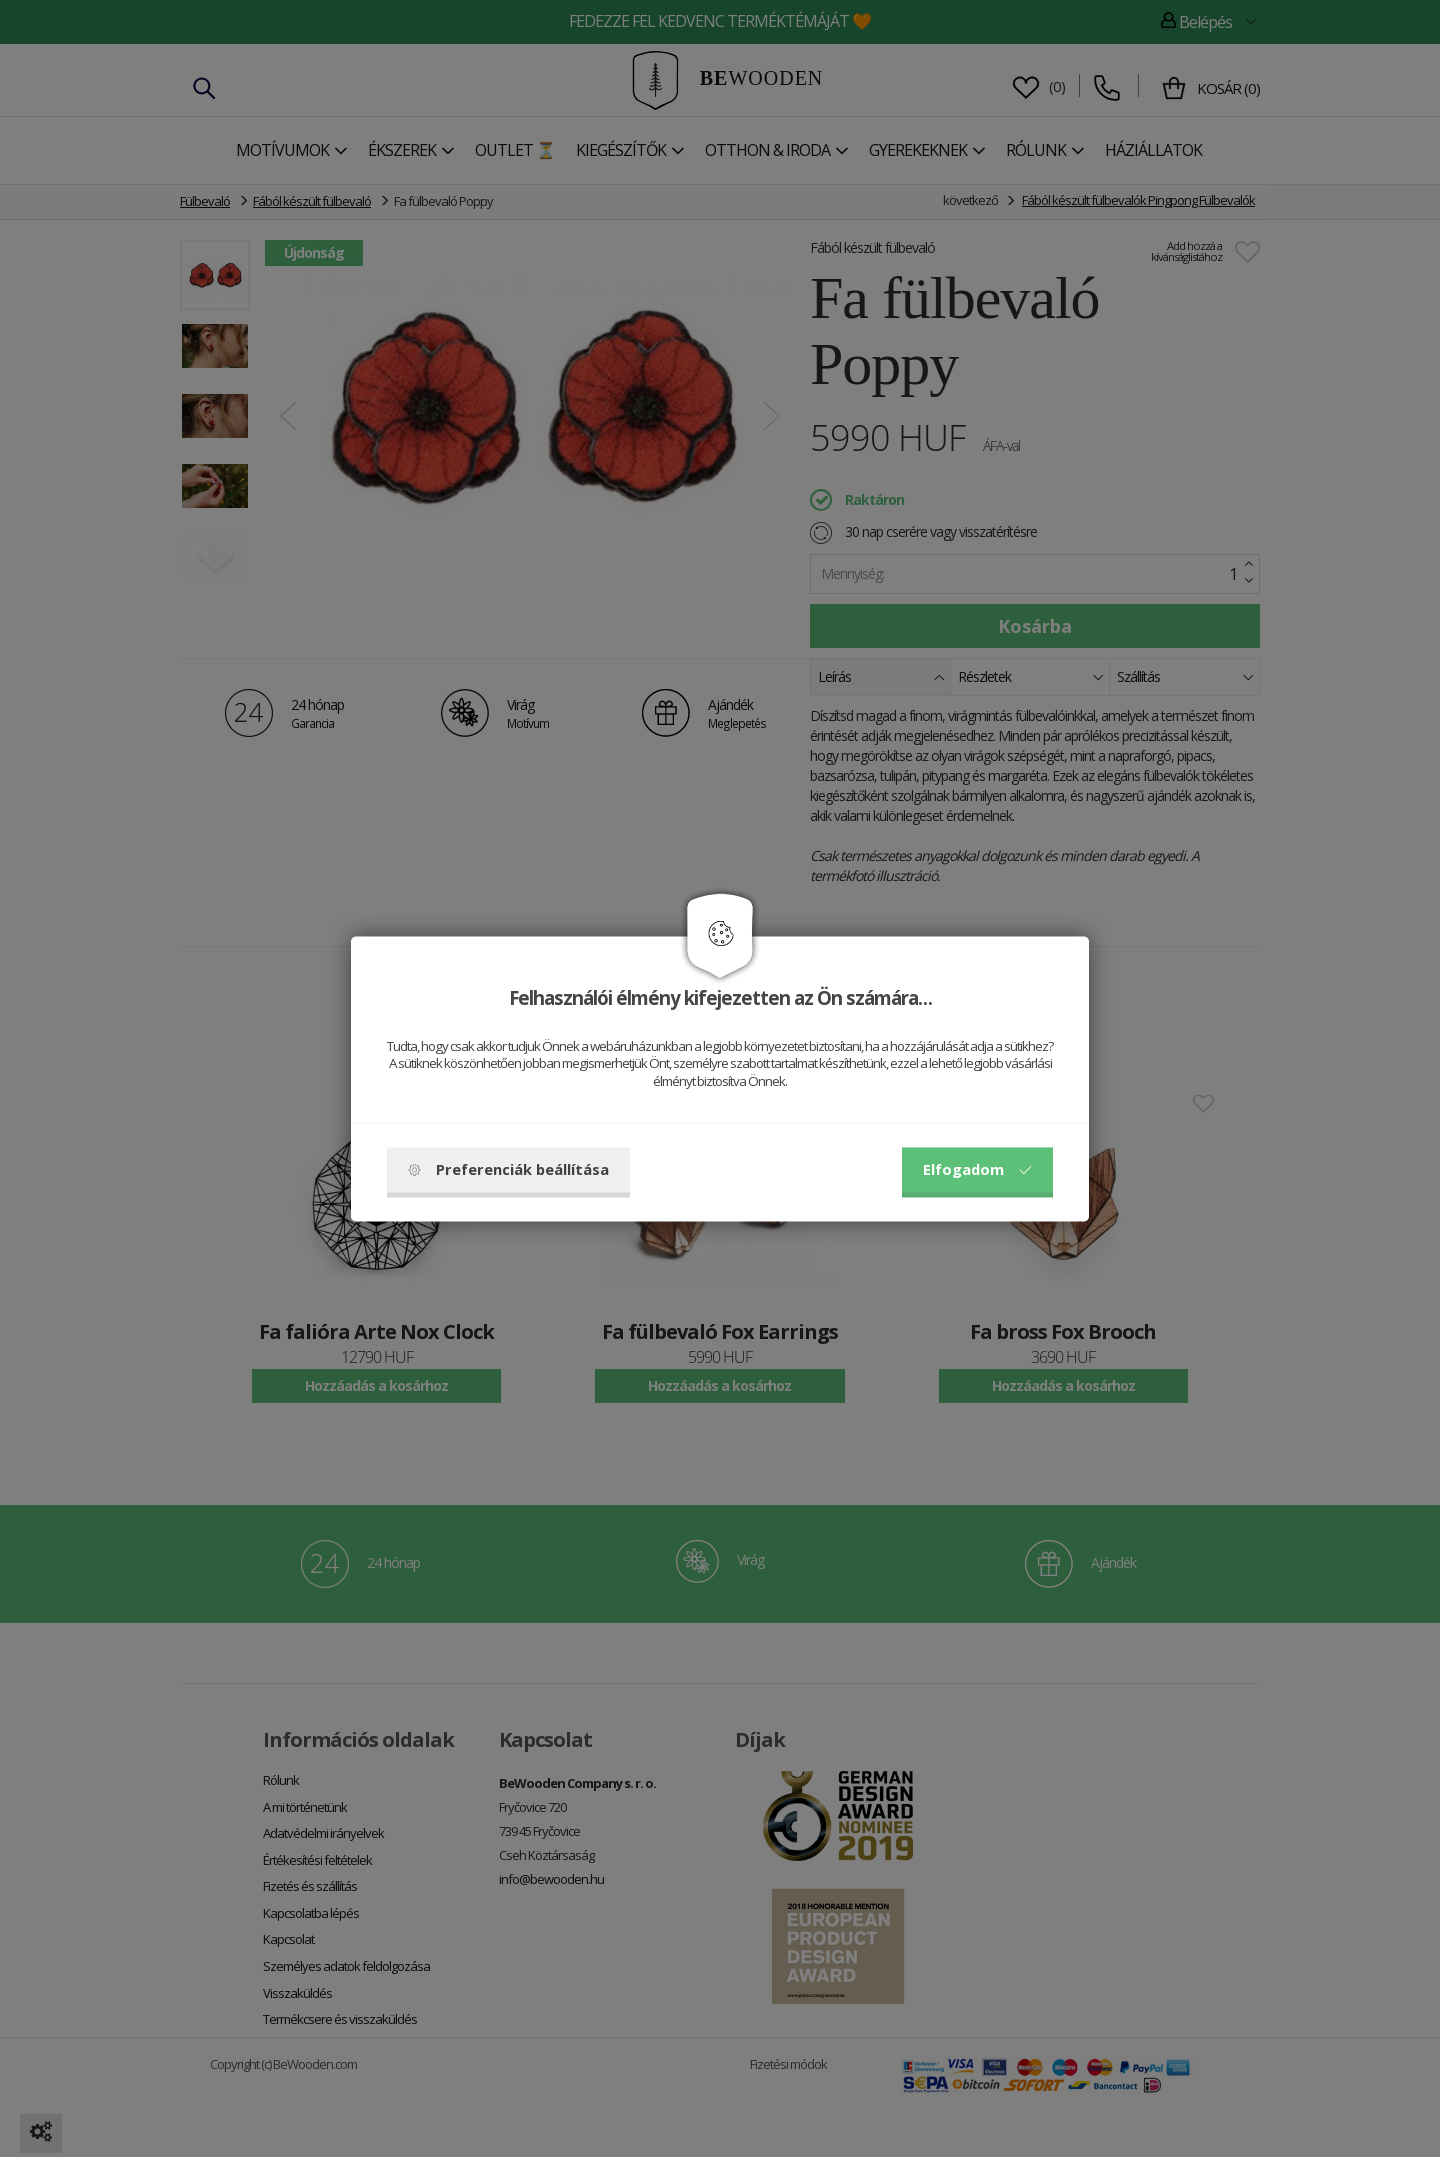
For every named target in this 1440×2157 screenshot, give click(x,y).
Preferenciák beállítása (508, 1169)
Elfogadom (977, 1169)
